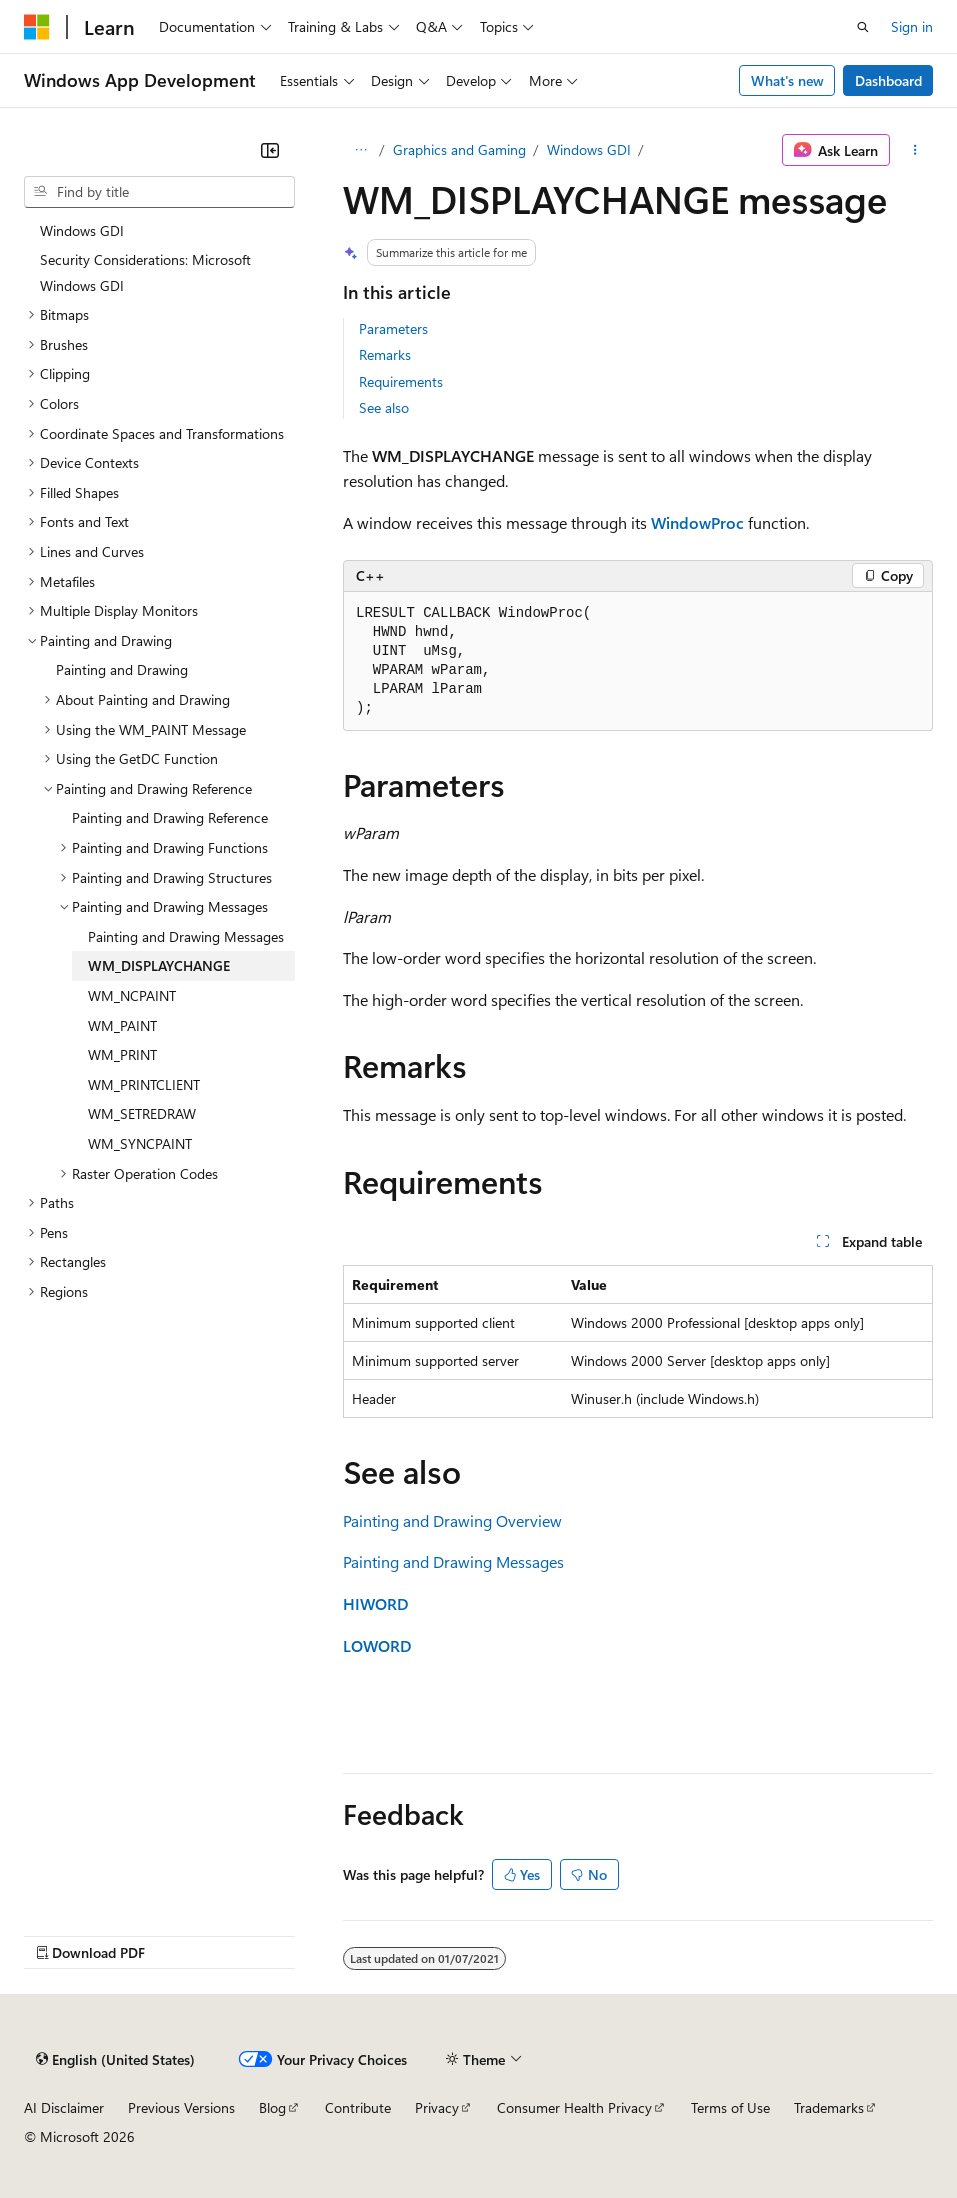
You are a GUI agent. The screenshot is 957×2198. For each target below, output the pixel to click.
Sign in (912, 26)
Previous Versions (181, 2107)
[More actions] (915, 150)
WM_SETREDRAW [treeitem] (142, 1113)
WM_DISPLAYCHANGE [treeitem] (159, 965)
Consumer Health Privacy (574, 2107)
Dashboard (888, 80)
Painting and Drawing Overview (452, 1520)
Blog (272, 2107)
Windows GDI (589, 149)
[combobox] (159, 192)
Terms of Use (730, 2107)
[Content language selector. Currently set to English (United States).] (115, 2059)
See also (384, 407)
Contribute (358, 2107)
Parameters (393, 328)
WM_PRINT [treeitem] (122, 1054)
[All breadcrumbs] (360, 150)
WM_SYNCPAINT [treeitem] (140, 1143)
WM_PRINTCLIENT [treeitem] (144, 1084)
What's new (787, 80)
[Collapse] (270, 150)
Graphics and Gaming (459, 149)
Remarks (385, 354)
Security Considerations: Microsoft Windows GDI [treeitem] (145, 272)
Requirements (401, 381)
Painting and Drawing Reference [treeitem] (170, 817)
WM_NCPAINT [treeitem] (132, 995)
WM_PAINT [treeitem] (122, 1025)
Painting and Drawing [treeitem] (122, 669)
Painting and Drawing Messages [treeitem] (186, 936)
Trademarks (829, 2107)
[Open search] (863, 27)
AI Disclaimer (64, 2107)
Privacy (437, 2107)
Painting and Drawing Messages (453, 1561)
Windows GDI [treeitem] (82, 230)
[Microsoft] (37, 27)
